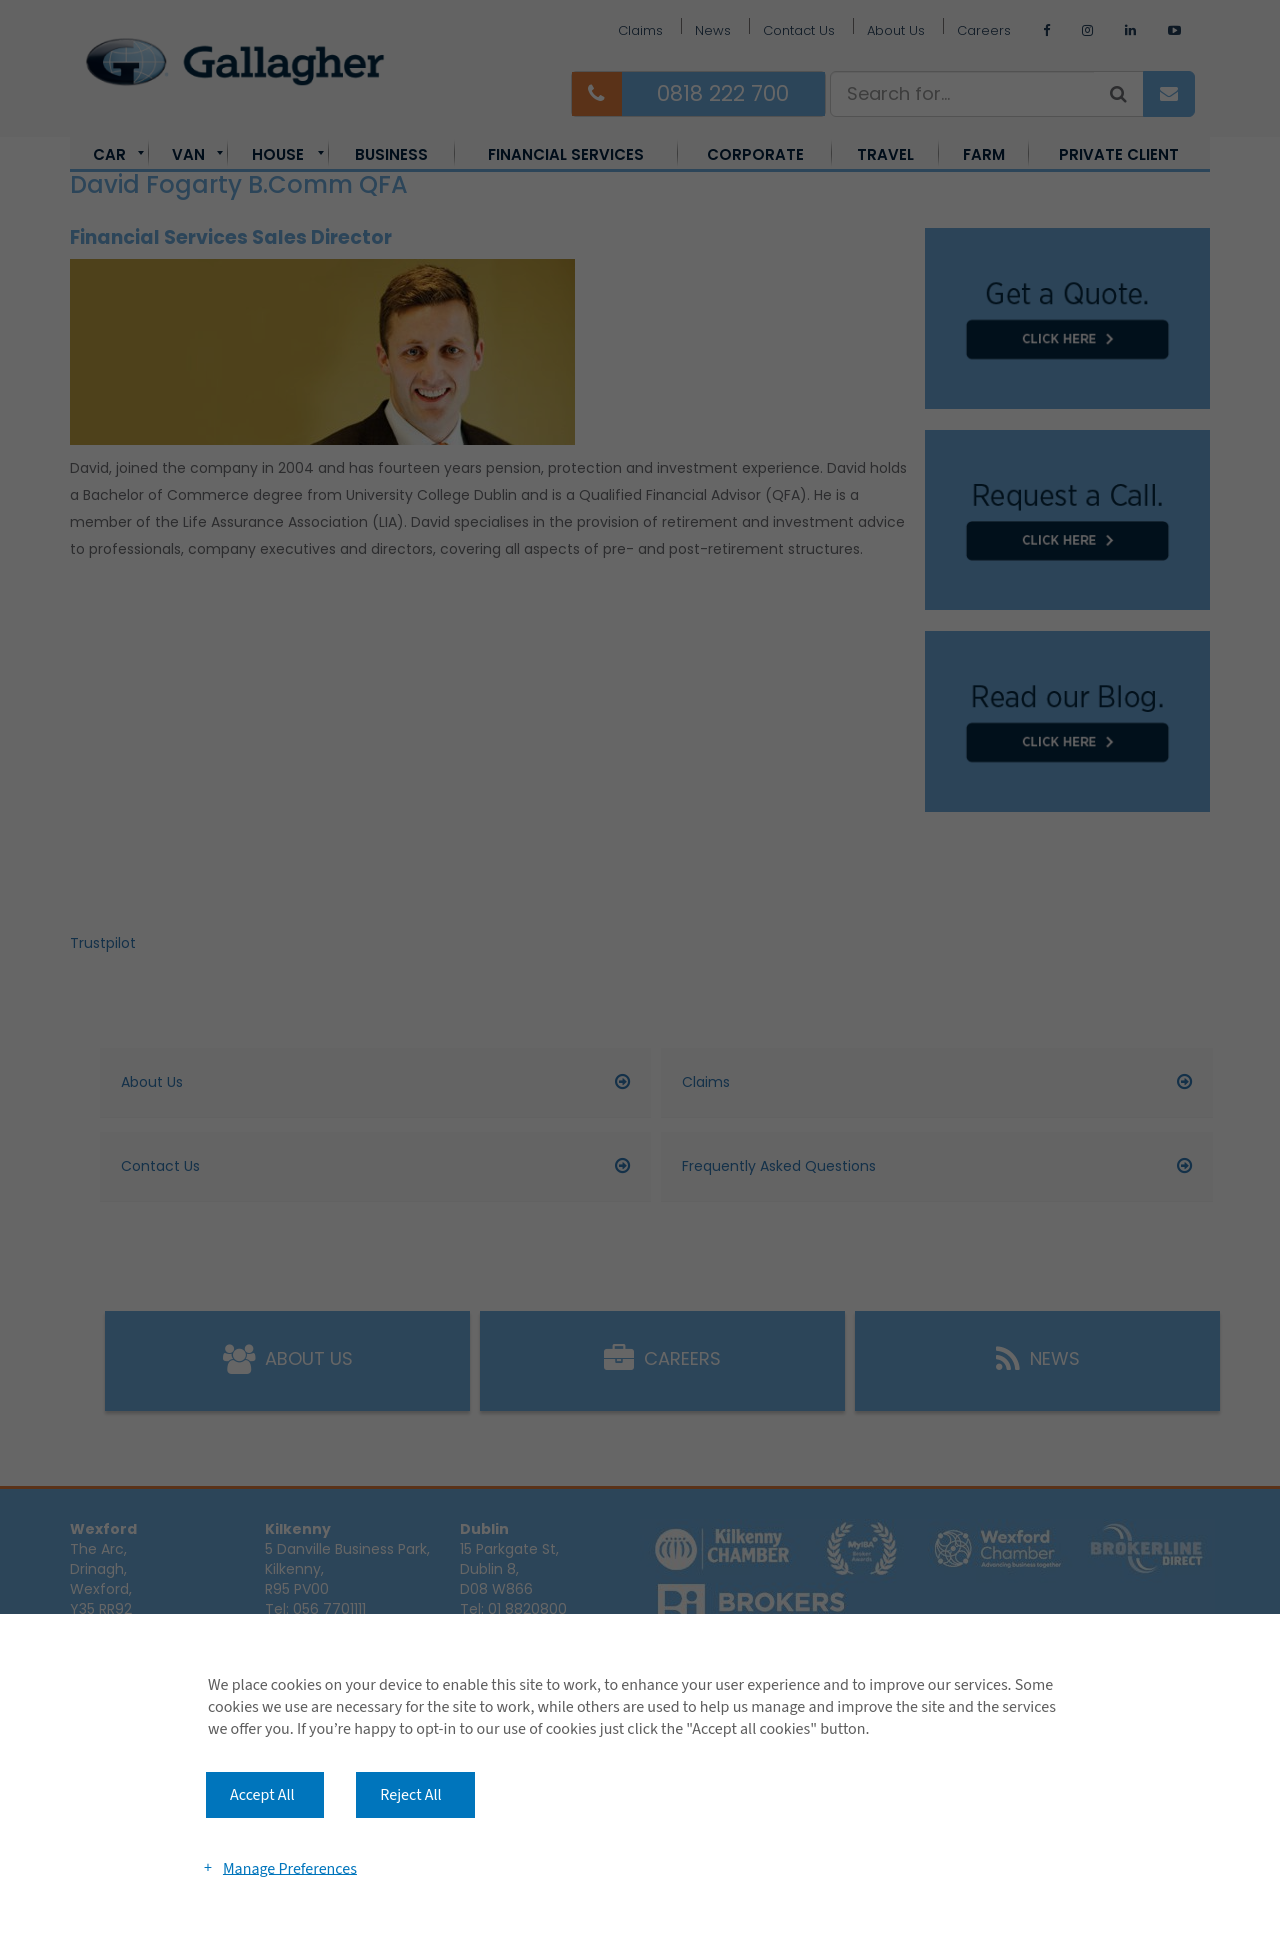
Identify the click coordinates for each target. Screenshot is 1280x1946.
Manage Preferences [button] (290, 1868)
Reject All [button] (410, 1795)
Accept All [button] (262, 1795)
